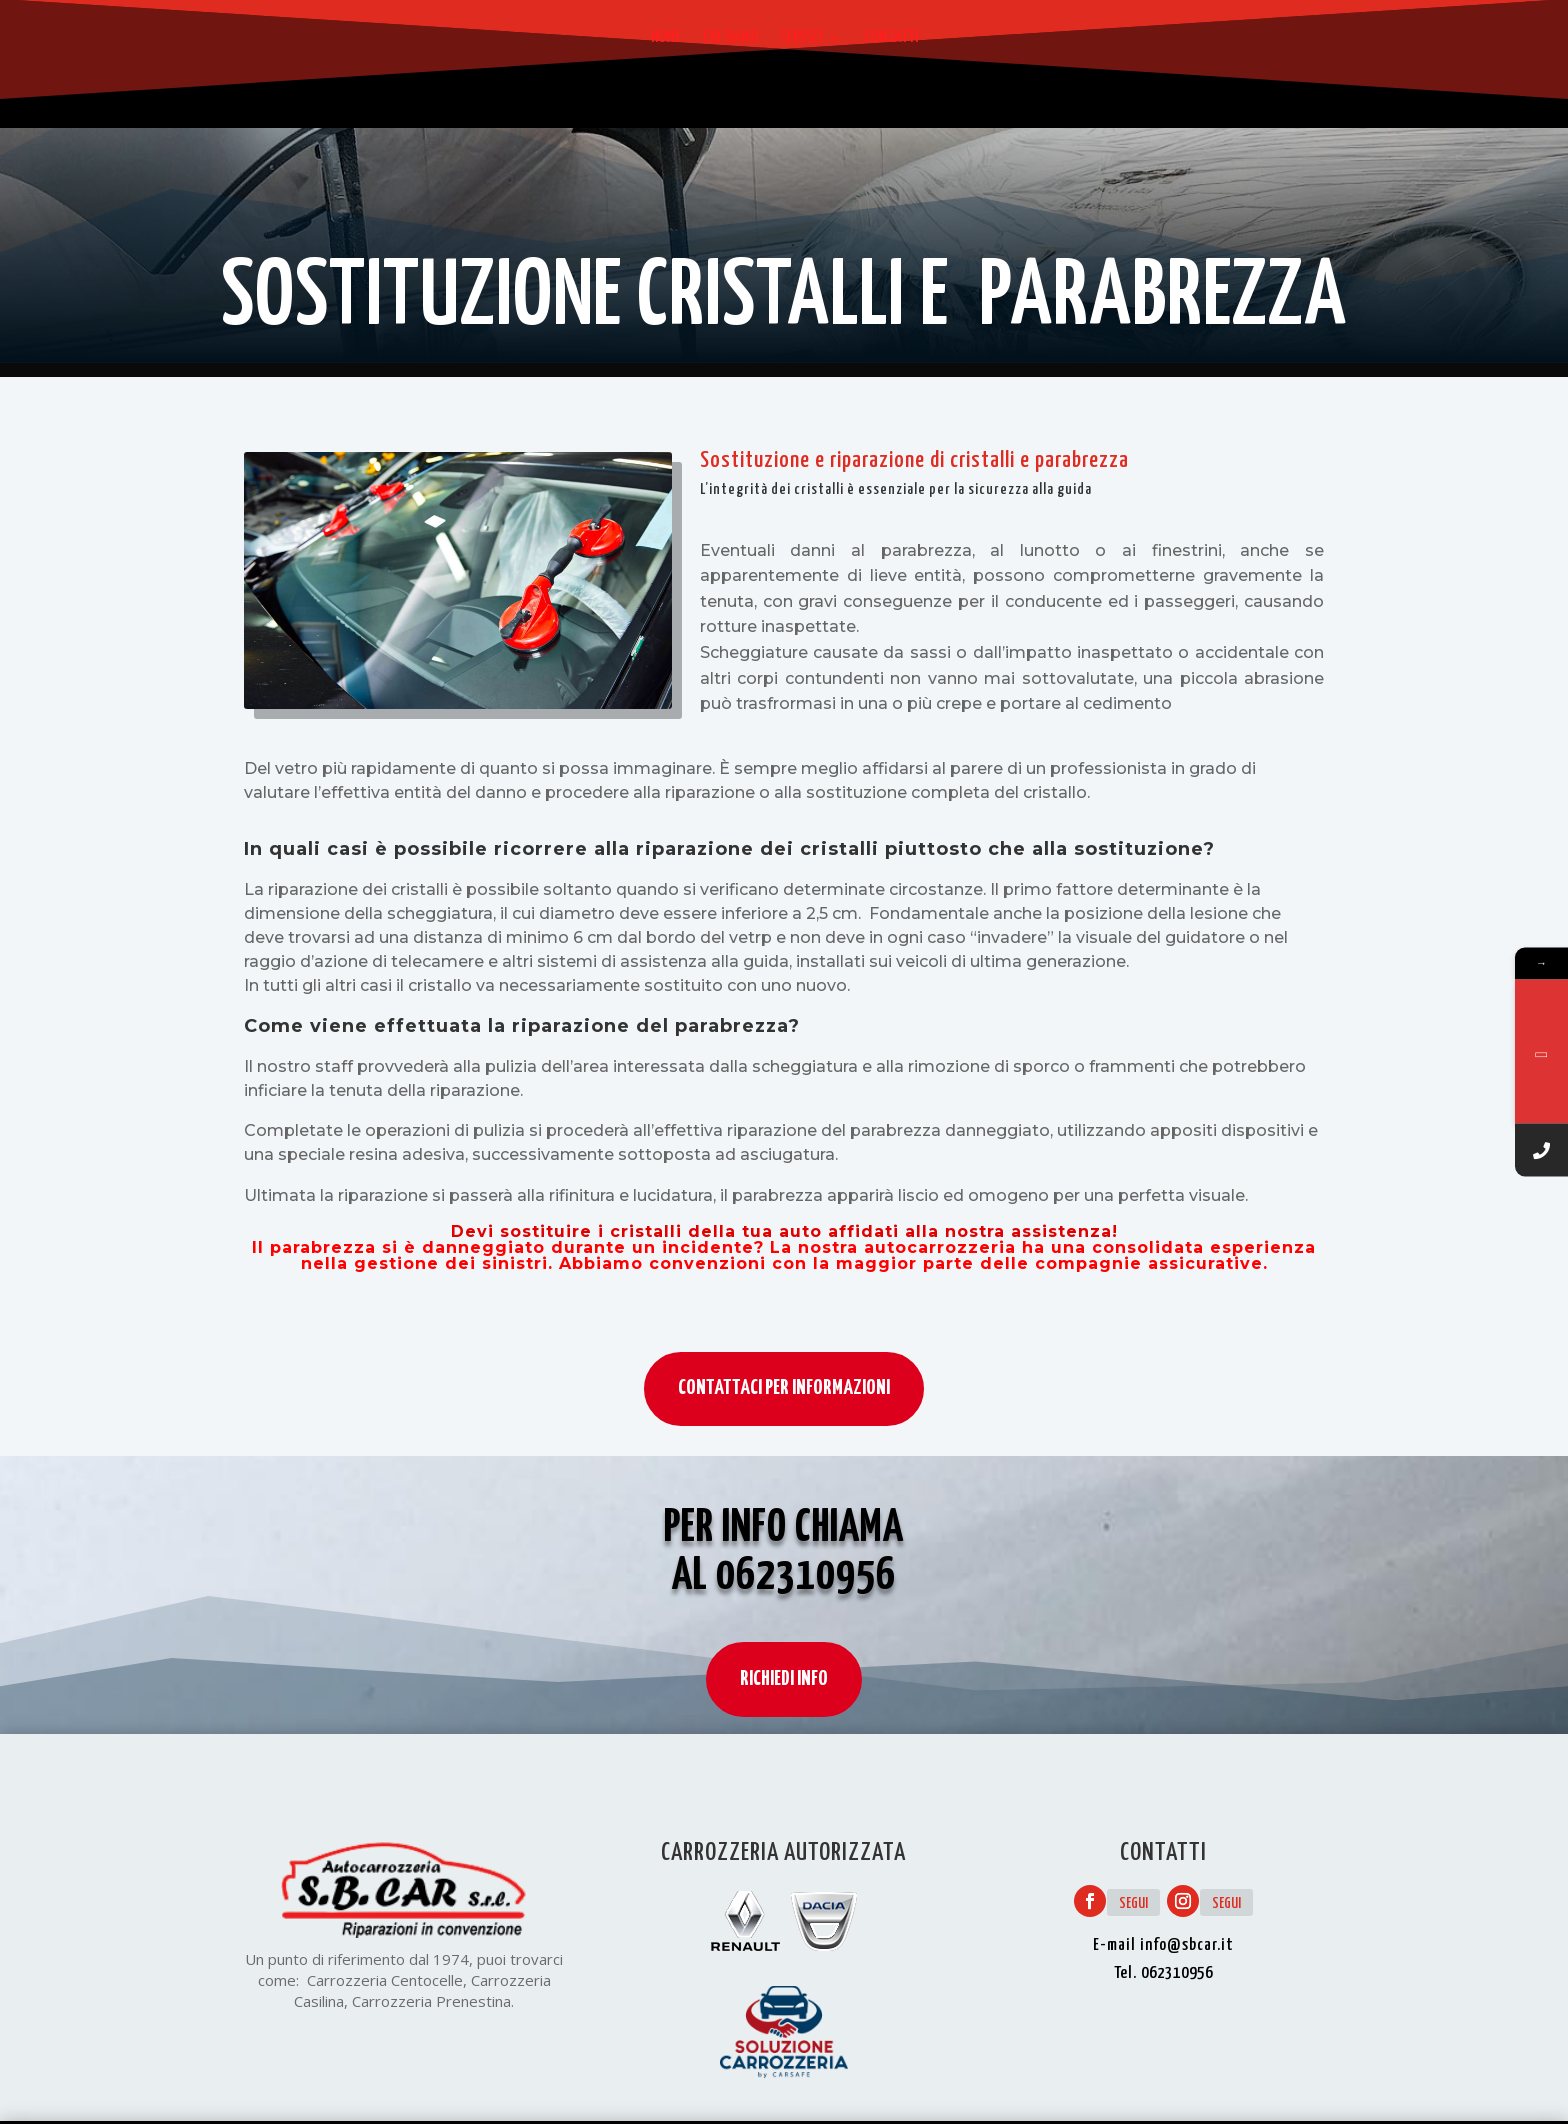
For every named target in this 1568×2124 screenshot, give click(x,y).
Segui (1133, 1903)
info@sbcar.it (1187, 1945)
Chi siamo (730, 37)
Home (666, 37)
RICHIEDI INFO (784, 1708)
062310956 (806, 1605)
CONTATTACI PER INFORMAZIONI (784, 1388)
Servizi (801, 37)
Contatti (891, 37)
